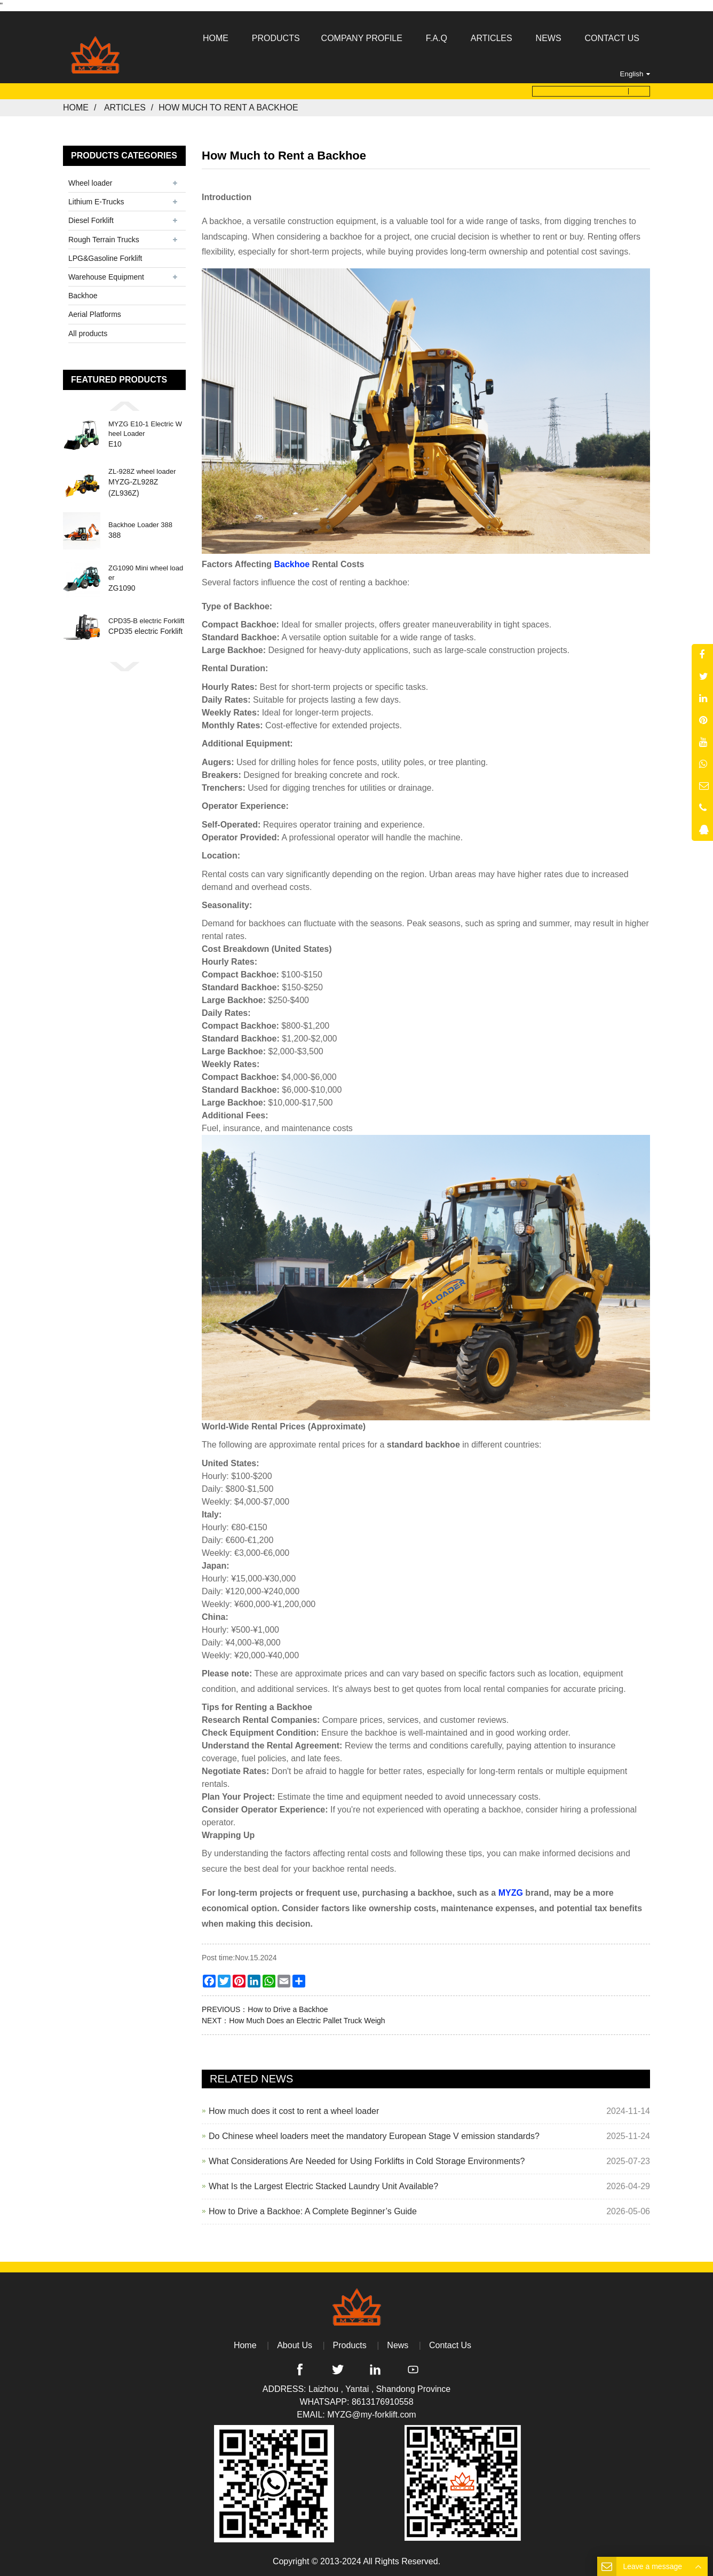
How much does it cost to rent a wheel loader (294, 2111)
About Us (294, 2345)
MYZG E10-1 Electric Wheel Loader (145, 429)
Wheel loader (90, 183)
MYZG (510, 1892)
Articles (125, 107)
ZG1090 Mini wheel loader (145, 573)
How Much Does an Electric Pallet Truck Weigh (307, 2020)
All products (87, 333)
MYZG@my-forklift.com (371, 2414)
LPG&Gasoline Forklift (105, 258)
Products (350, 2345)
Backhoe (82, 295)
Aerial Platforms (94, 314)
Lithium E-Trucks (96, 201)
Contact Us (450, 2345)
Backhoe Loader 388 (140, 525)
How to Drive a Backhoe (288, 2009)
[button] (124, 406)
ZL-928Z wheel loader (142, 471)
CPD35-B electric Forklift (146, 621)
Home (76, 107)
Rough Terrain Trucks (103, 239)
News (397, 2345)
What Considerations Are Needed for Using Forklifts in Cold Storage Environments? (367, 2161)
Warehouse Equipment (106, 277)
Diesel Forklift (91, 220)
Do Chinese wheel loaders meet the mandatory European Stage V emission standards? (374, 2136)
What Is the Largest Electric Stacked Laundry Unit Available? (323, 2186)
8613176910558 (383, 2401)
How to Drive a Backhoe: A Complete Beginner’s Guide (313, 2211)
